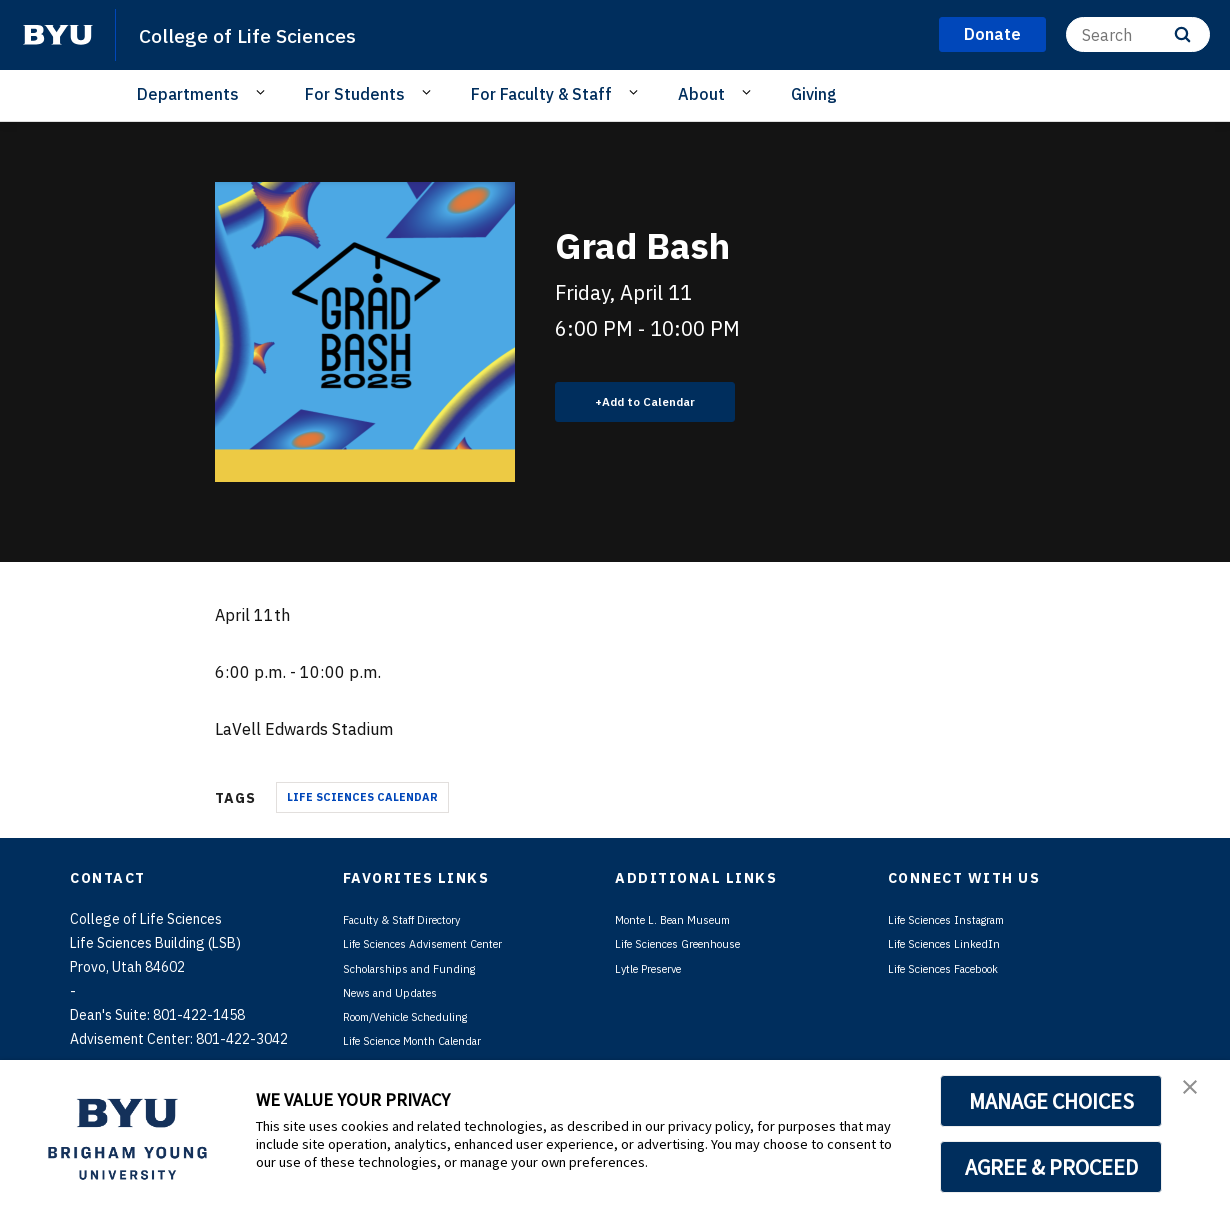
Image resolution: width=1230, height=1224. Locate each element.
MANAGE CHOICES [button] (1051, 1101)
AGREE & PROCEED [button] (1051, 1167)
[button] (1197, 1096)
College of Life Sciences (270, 34)
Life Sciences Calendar (362, 797)
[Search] (1138, 34)
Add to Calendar (660, 401)
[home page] (58, 35)
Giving (814, 94)
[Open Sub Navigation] (263, 93)
